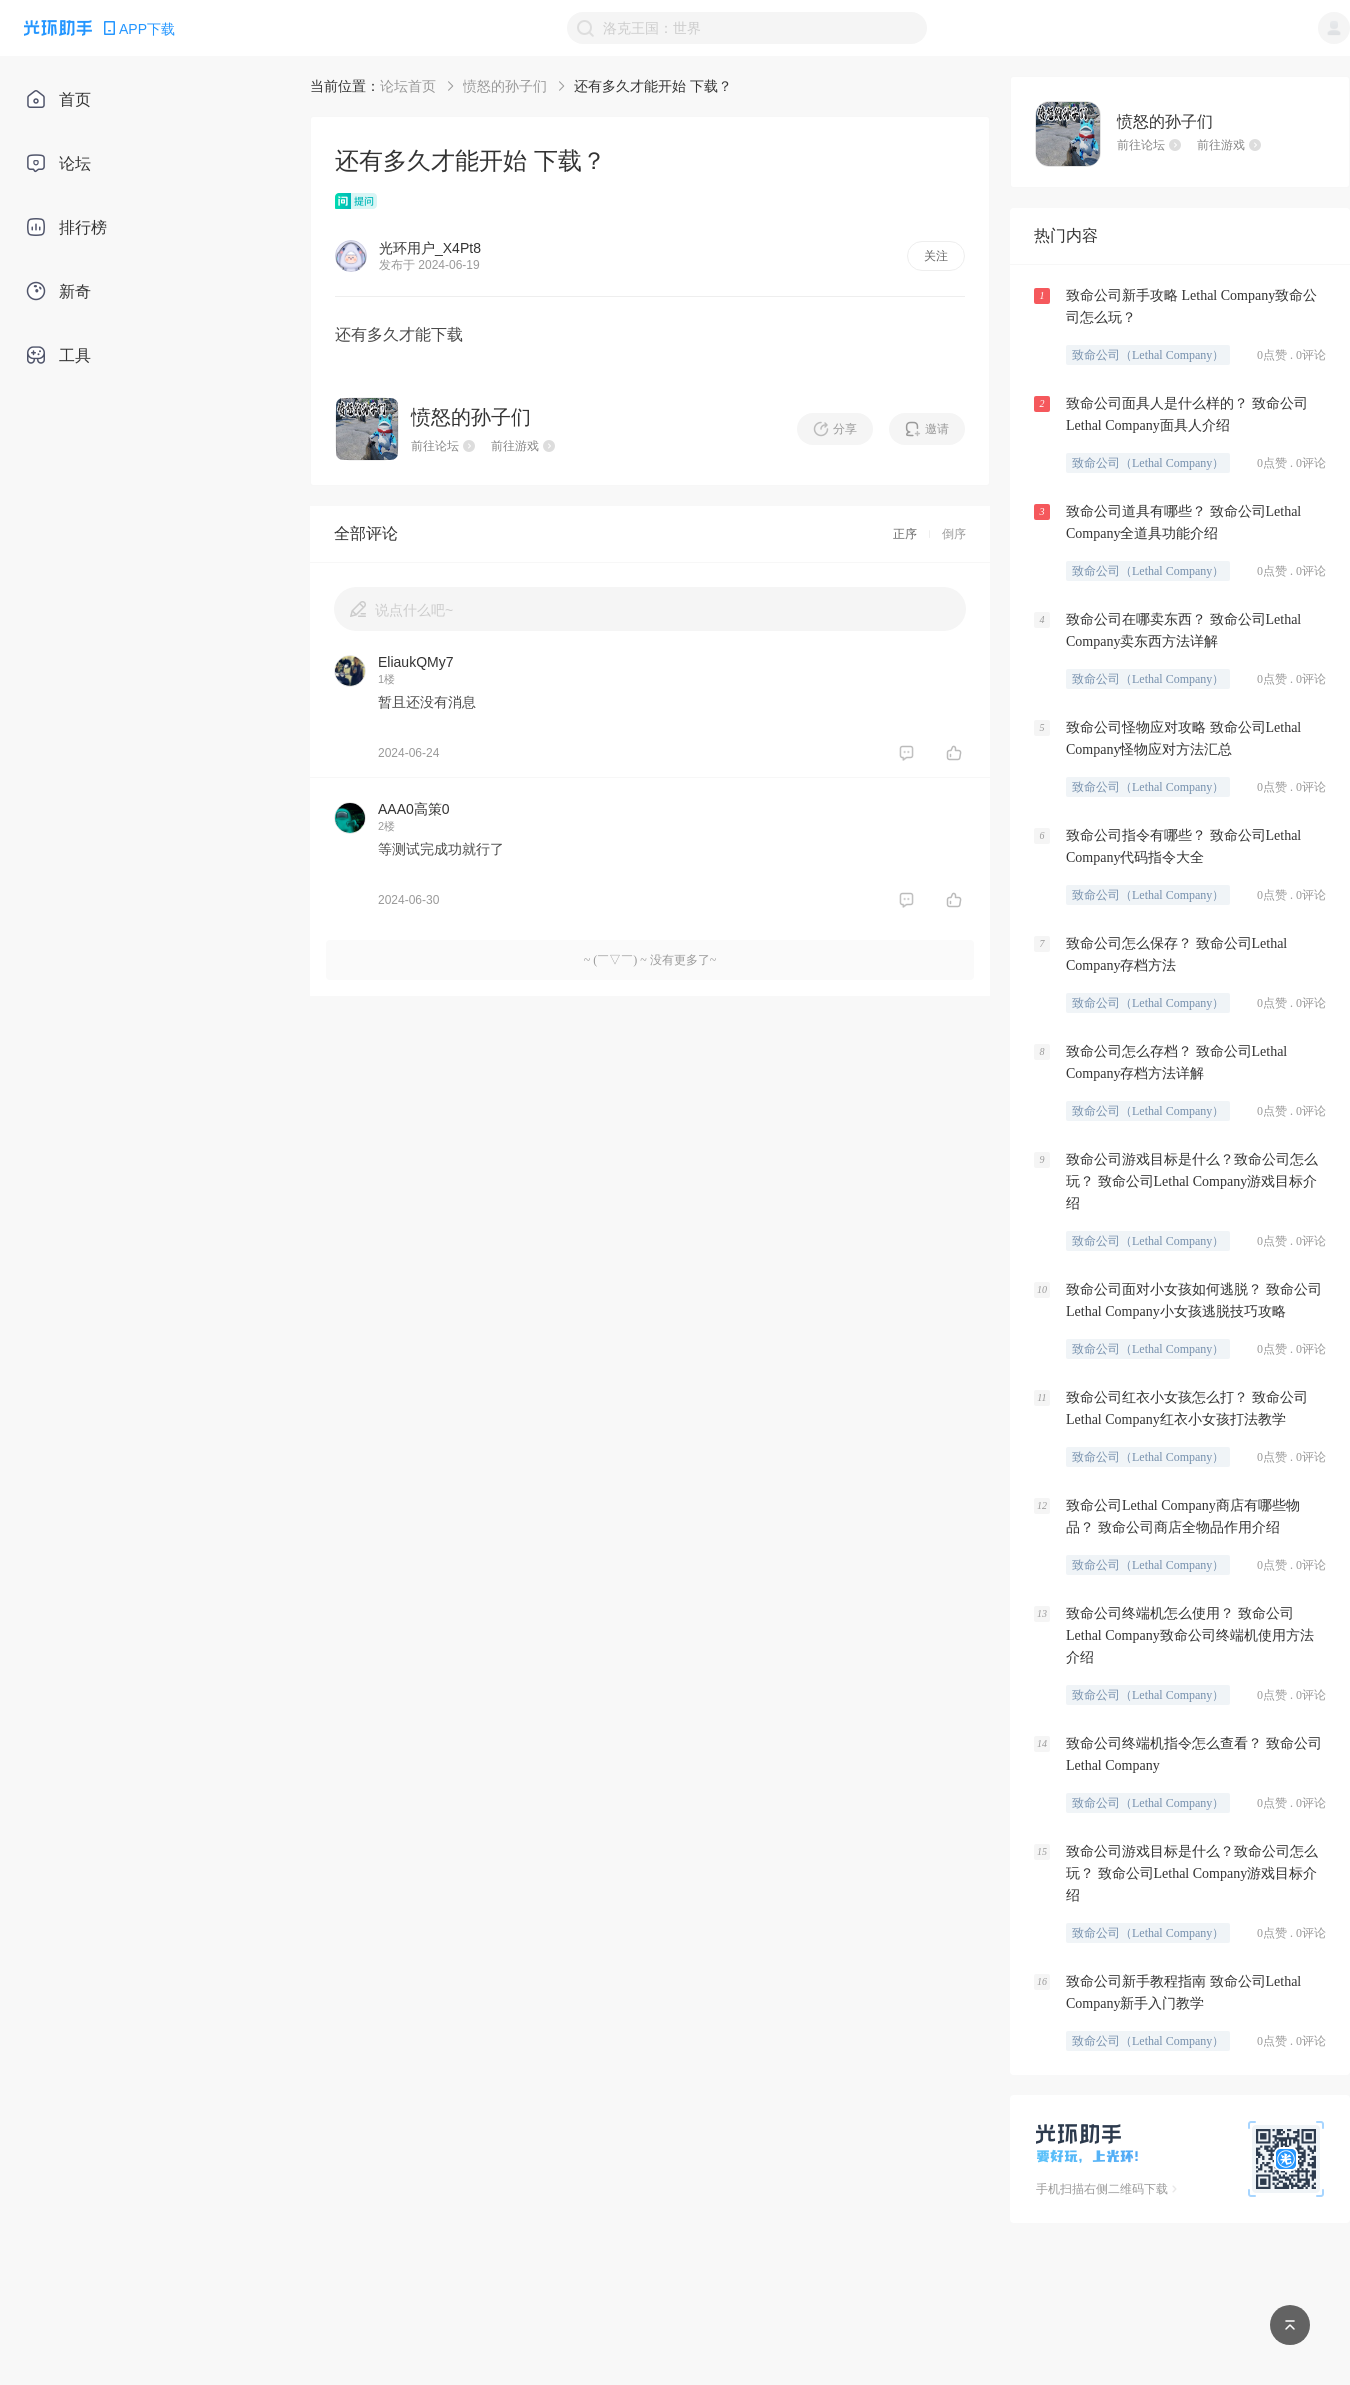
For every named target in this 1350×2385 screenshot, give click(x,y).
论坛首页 (408, 86)
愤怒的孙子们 (505, 86)
